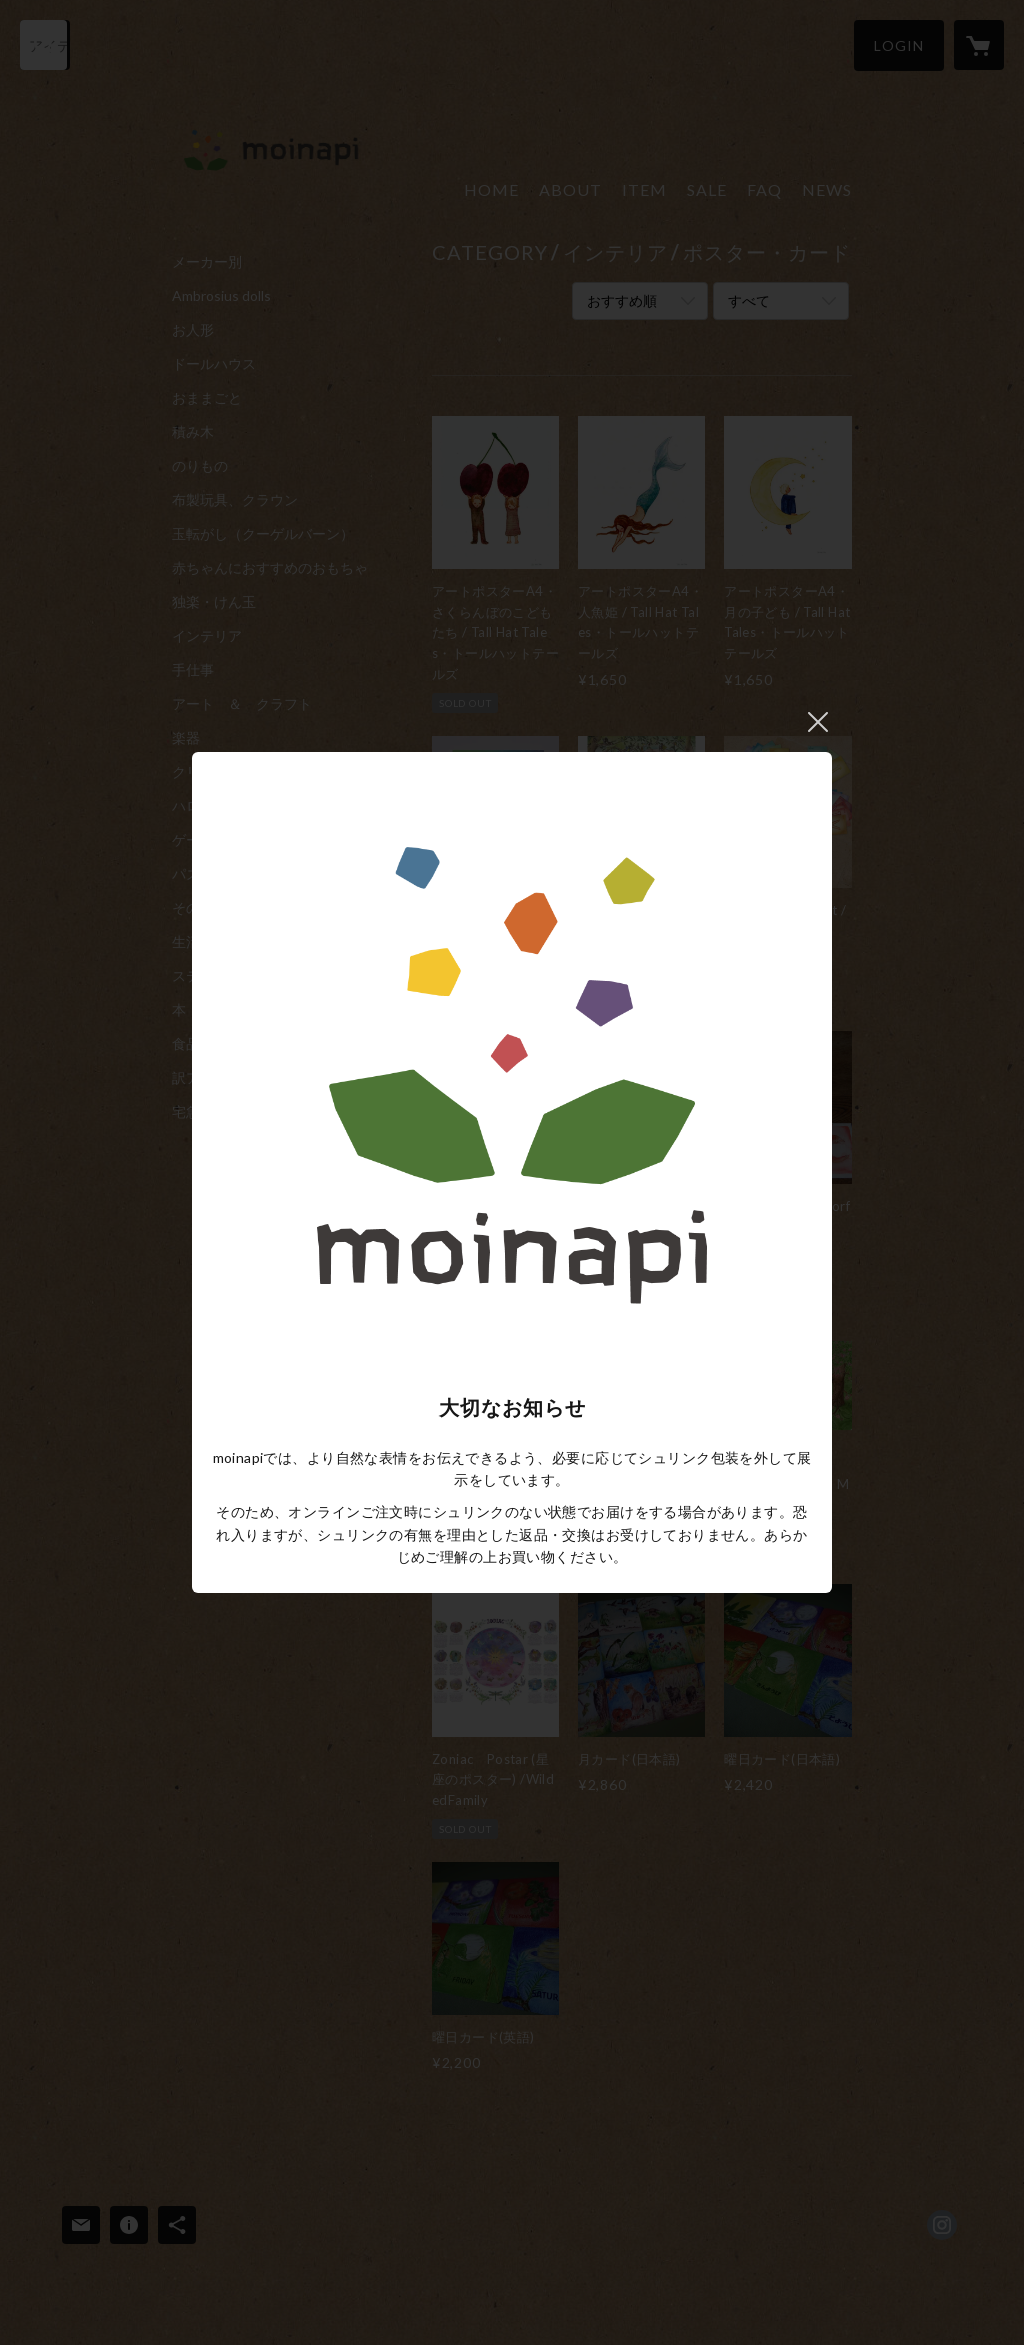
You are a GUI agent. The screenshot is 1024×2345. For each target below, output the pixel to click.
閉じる (818, 722)
